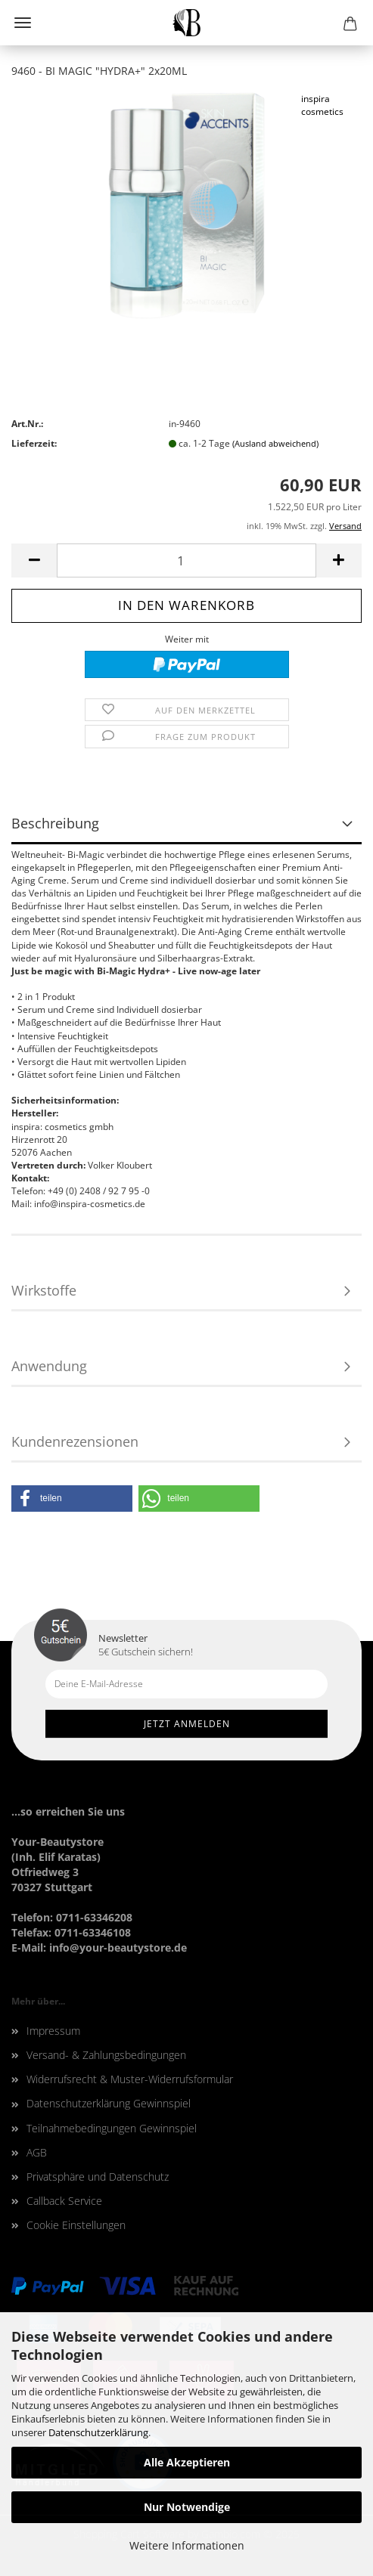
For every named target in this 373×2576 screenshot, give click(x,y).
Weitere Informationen (186, 2545)
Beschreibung (55, 823)
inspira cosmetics (322, 105)
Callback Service (64, 2201)
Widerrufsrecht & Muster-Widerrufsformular (129, 2079)
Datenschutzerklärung (98, 2432)
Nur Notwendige (187, 2507)
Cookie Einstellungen (76, 2225)
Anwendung (49, 1366)
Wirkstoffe (43, 1290)
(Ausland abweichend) (275, 443)
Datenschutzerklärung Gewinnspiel (108, 2103)
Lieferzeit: (34, 443)
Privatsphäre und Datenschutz (97, 2176)
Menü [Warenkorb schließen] (22, 22)
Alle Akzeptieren (187, 2462)
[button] (71, 1498)
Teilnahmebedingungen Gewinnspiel (111, 2128)
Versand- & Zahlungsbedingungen (106, 2055)
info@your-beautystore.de (118, 1947)
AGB (36, 2152)
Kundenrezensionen (74, 1441)
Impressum (53, 2030)
